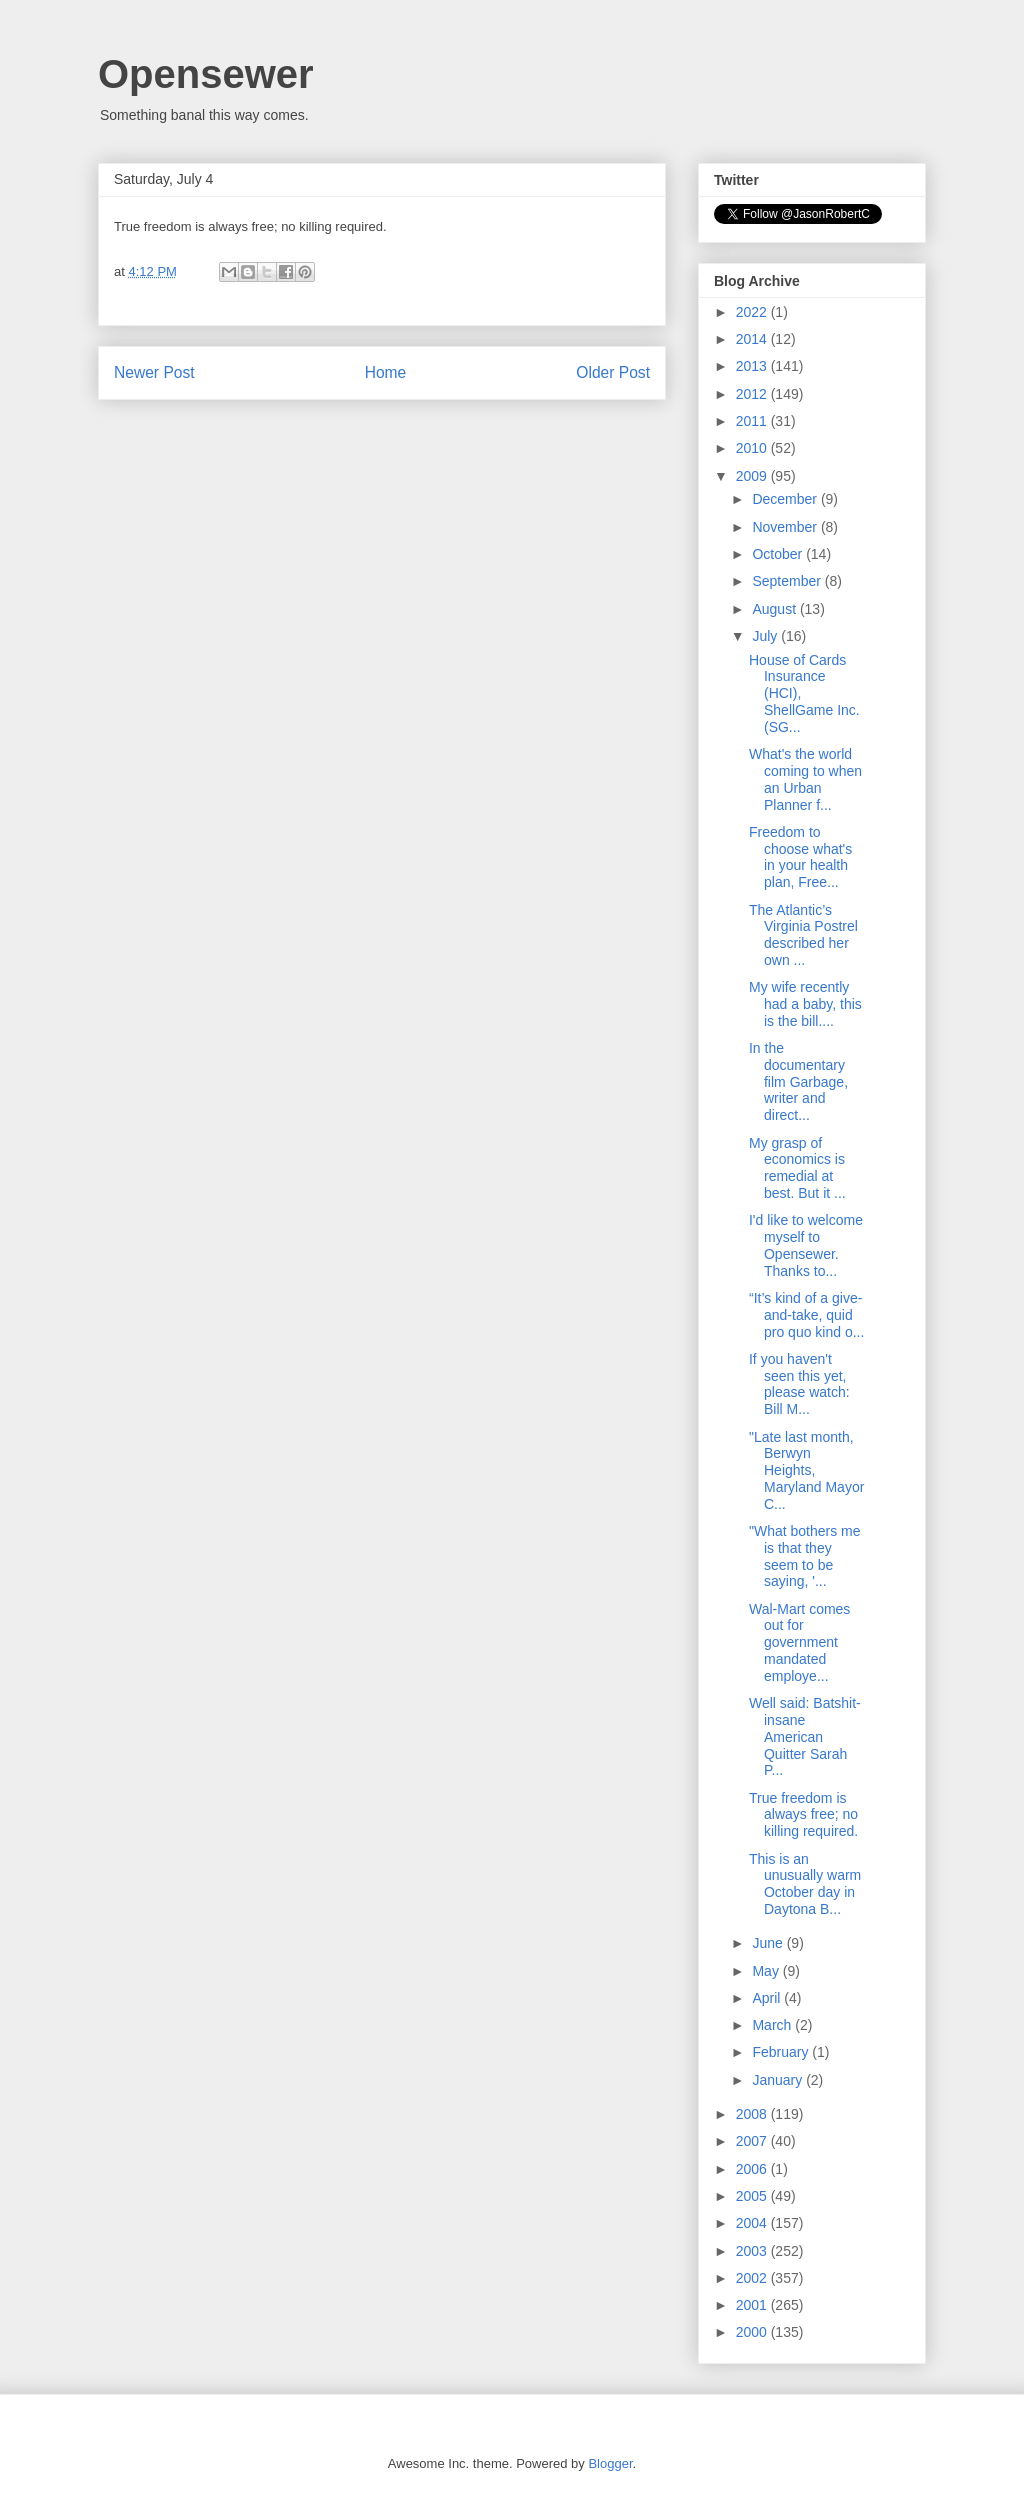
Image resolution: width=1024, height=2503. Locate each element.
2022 (753, 312)
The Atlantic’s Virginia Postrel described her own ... (803, 935)
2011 (753, 421)
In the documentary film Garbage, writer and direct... (798, 1081)
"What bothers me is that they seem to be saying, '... (805, 1556)
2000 (753, 2332)
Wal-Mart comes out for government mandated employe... (799, 1642)
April (768, 1998)
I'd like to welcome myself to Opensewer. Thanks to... (806, 1245)
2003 (753, 2251)
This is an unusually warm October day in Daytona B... (805, 1884)
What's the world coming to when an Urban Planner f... (805, 779)
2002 (753, 2278)
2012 (753, 394)
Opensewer (206, 74)
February (782, 2052)
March (773, 2025)
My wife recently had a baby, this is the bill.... (805, 1004)
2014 (753, 339)
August (775, 609)
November (786, 527)
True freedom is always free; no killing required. (803, 1815)
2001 (753, 2305)
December (786, 499)
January (779, 2080)
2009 (753, 476)
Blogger (610, 2463)
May (767, 1971)
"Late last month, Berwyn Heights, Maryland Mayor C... (806, 1470)
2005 (753, 2196)
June (769, 1943)
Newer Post (154, 372)
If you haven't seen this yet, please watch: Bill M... (799, 1384)
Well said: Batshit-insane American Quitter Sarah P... (805, 1736)
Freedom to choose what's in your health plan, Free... (800, 857)
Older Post (613, 372)
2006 (753, 2169)
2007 (753, 2141)
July (766, 636)
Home (386, 372)
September (788, 581)
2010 (753, 448)
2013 (753, 366)
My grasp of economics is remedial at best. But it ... (797, 1168)
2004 (753, 2223)
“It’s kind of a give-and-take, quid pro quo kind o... (806, 1315)
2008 (753, 2114)
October (779, 554)
